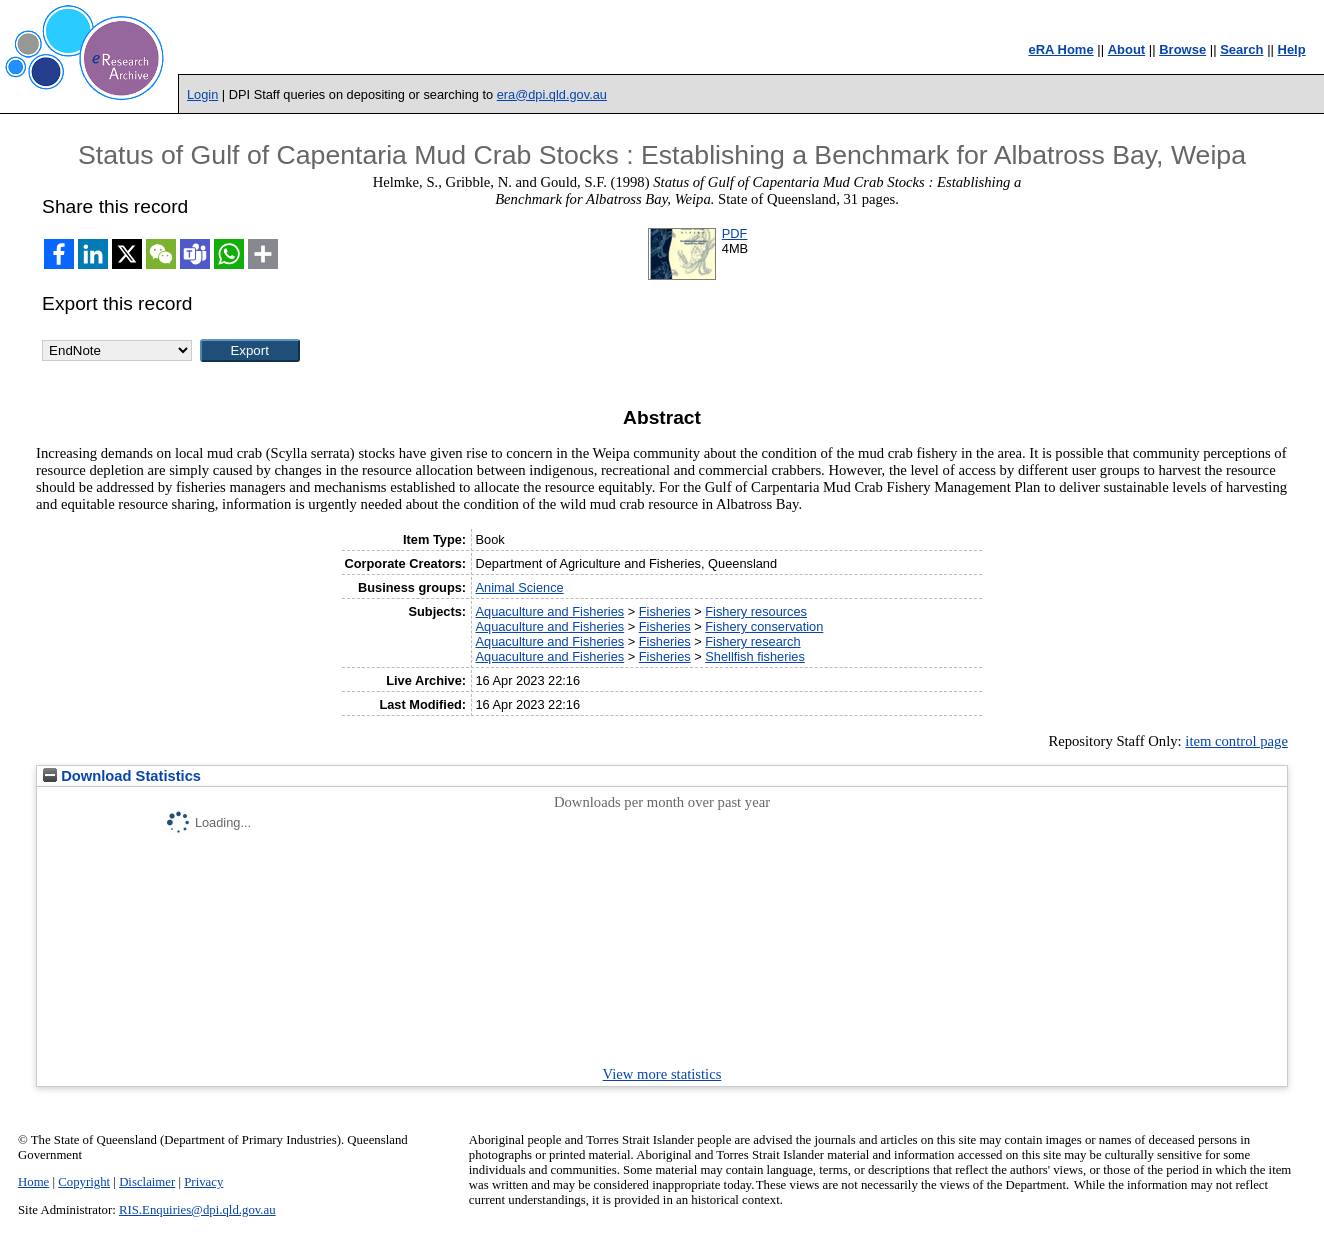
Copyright (84, 1182)
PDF (735, 233)
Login (202, 94)
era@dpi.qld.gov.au (552, 94)
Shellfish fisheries (755, 656)
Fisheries (665, 611)
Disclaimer (147, 1182)
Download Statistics (122, 776)
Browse (1182, 49)
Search (1241, 49)
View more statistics (662, 1074)
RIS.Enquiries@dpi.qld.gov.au (197, 1210)
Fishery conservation (764, 626)
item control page (1236, 741)
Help (1292, 49)
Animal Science (519, 587)
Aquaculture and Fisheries (549, 611)
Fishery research (752, 641)
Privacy (203, 1182)
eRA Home (1060, 49)
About (1127, 49)
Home (33, 1182)
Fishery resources (756, 611)
